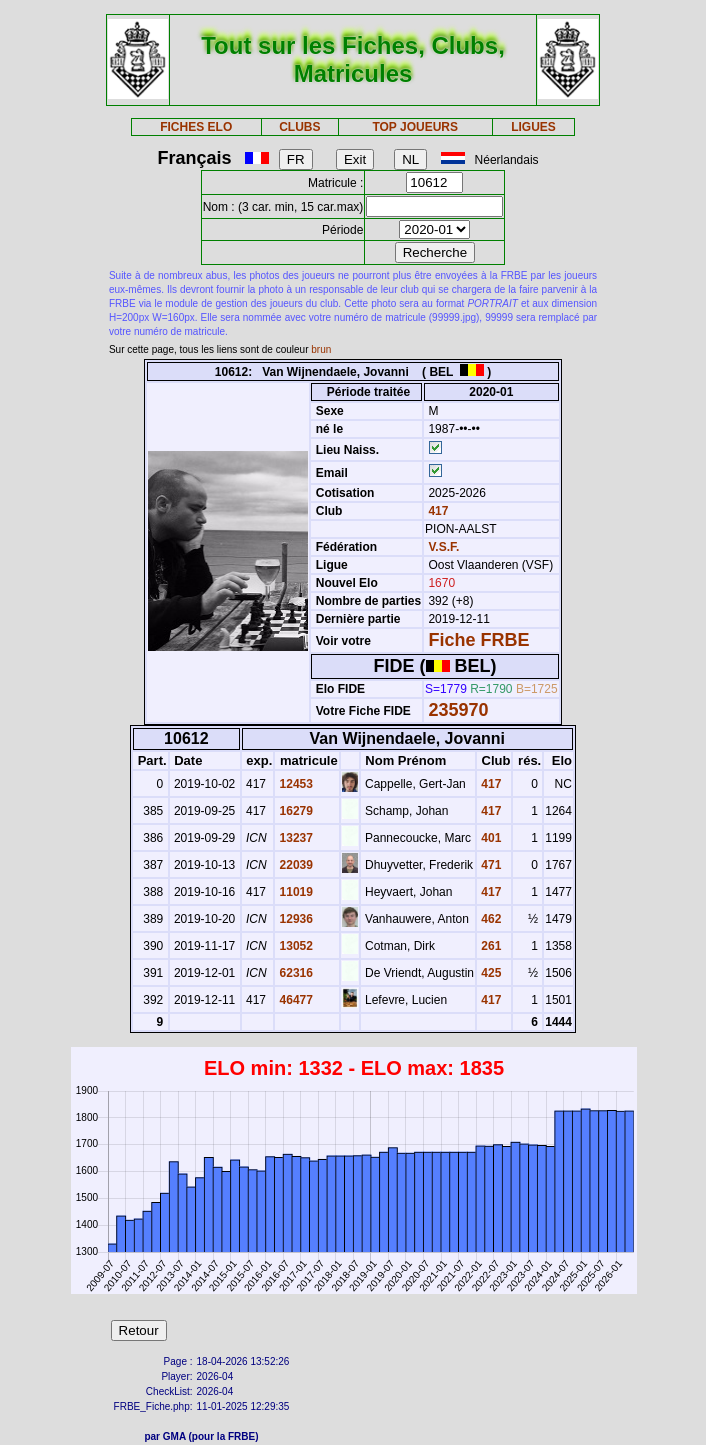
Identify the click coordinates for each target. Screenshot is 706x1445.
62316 (294, 973)
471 (489, 865)
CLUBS (299, 127)
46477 (294, 1000)
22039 (294, 865)
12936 (294, 919)
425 (489, 973)
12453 (294, 784)
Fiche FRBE (478, 640)
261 (489, 946)
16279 (294, 811)
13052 (294, 946)
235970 (458, 710)
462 (489, 919)
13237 (294, 838)
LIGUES (533, 127)
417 (436, 511)
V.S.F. (443, 547)
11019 (294, 892)
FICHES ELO (196, 127)
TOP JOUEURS (415, 127)
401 (489, 838)
